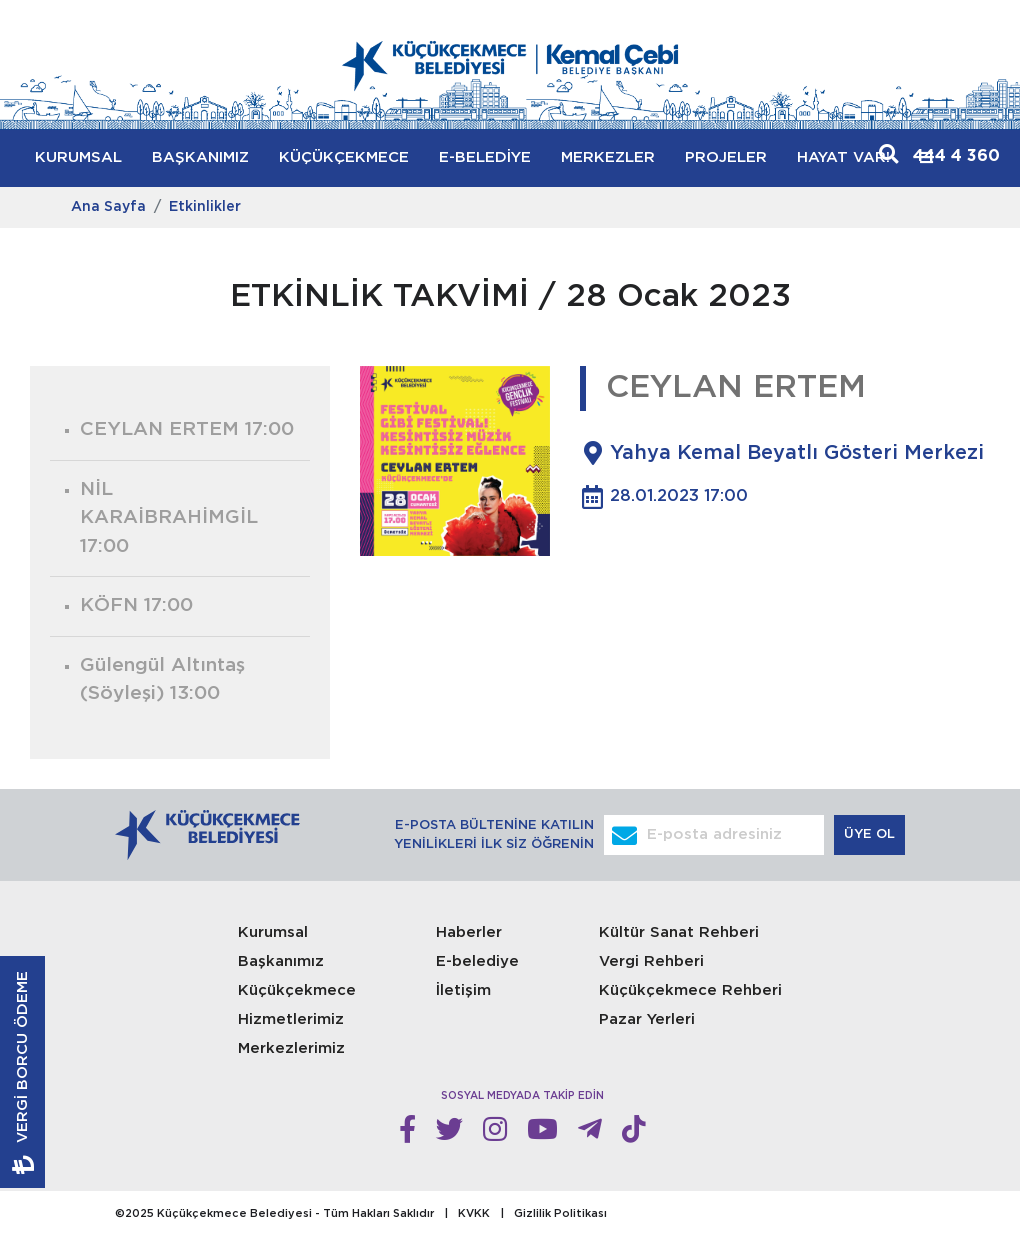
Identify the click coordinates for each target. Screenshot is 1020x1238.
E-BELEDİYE (485, 157)
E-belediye (477, 961)
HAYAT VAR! (843, 157)
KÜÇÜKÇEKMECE (344, 157)
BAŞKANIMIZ (200, 157)
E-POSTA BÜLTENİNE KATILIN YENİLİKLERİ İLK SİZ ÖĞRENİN (494, 835)
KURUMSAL (78, 157)
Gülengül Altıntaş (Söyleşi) (162, 680)
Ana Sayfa (108, 207)
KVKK (474, 1214)
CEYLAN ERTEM (187, 429)
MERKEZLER (608, 157)
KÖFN (136, 605)
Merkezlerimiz (291, 1048)
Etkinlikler (205, 207)
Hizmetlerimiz (291, 1019)
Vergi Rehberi (651, 961)
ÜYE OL (871, 834)
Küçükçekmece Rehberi (690, 990)
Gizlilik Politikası (560, 1214)
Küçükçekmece (297, 990)
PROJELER (726, 157)
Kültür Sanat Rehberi (679, 932)
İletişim (463, 990)
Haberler (469, 932)
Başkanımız (281, 961)
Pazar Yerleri (647, 1019)
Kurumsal (273, 932)
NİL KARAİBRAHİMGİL (169, 518)
